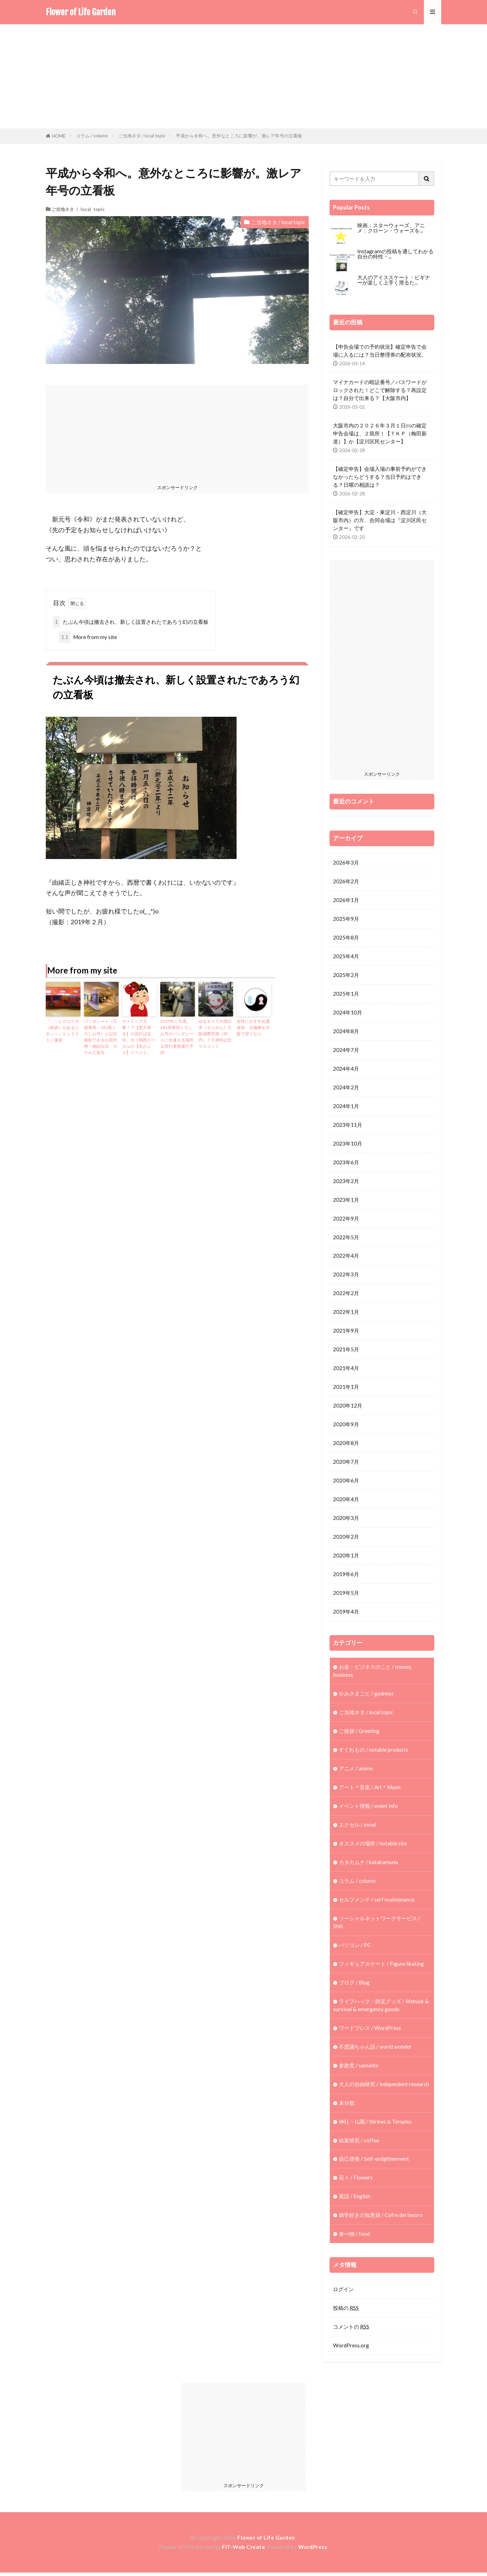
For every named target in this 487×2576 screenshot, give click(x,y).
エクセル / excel (357, 1826)
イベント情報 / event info (368, 1808)
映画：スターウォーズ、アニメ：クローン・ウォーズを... (391, 227)
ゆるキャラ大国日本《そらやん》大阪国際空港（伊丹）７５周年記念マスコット (215, 1034)
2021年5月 (346, 1350)
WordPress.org (351, 2349)
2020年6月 (346, 1482)
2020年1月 (346, 1557)
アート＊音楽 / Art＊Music (370, 1789)
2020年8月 (346, 1444)
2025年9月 (346, 919)
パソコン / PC (355, 1947)
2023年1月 (346, 1200)
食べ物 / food (354, 2237)
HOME (59, 136)
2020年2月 (346, 1538)
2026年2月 (346, 881)
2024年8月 (346, 1031)
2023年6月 (346, 1163)
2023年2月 (346, 1182)
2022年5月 (346, 1238)
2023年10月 (347, 1144)
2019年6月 (346, 1576)
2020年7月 (346, 1463)
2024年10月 (347, 1013)
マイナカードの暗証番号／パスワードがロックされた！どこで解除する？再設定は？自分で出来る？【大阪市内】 (380, 390)
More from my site (88, 637)
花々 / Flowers (356, 2180)
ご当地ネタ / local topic (141, 135)
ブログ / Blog (354, 1985)
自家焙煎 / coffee (359, 2143)
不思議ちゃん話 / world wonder (375, 2049)
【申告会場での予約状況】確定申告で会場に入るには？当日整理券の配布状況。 (380, 350)
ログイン (343, 2292)
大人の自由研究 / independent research (384, 2087)
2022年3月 (346, 1275)
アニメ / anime (356, 1770)
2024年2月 (346, 1088)
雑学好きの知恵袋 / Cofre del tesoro (381, 2218)
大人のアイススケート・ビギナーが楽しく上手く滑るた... (393, 280)
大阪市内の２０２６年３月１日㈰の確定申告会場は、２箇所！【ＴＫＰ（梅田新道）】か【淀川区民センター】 (380, 433)
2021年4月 (346, 1369)
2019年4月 (346, 1613)
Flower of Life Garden (81, 12)
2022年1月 (346, 1313)
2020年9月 (346, 1425)
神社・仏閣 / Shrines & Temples (375, 2124)
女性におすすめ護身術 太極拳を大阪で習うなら (253, 1027)
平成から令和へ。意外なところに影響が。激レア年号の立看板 (239, 135)
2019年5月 (346, 1594)
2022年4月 (346, 1256)
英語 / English (354, 2199)
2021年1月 (346, 1388)
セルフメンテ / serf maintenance (377, 1901)
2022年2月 (346, 1294)
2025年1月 (346, 994)
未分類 (346, 2105)
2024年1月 (346, 1106)
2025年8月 (346, 937)
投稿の (346, 2311)
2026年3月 (346, 862)
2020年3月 (346, 1519)
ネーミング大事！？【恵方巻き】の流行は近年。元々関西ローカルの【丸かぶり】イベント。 (138, 1037)
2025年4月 (346, 956)
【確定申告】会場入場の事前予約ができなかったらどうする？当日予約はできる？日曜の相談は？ (380, 477)
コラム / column (92, 135)
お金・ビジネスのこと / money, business (372, 1672)
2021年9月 (346, 1332)
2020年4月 (346, 1501)
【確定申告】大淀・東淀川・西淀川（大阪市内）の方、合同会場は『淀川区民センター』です (380, 520)
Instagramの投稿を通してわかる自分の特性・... (395, 254)
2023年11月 (347, 1125)
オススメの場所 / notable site (373, 1845)
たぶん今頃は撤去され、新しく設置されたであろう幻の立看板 (130, 622)
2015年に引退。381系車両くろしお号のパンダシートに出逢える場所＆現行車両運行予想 (177, 1037)
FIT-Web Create (243, 2550)
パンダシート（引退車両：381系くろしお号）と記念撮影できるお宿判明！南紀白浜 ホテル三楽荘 (100, 1037)
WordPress (312, 2550)
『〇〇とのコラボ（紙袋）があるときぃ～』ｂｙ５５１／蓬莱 (62, 1031)
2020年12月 (347, 1407)
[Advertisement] (243, 76)
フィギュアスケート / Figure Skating (381, 1966)
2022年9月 (346, 1219)
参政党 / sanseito (358, 2068)
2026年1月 (346, 900)
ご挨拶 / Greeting (359, 1732)
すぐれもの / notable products (373, 1752)
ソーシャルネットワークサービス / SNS (376, 1925)
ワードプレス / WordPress (370, 2030)
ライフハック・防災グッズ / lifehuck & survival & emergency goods (381, 2007)
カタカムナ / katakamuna (368, 1864)
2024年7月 (346, 1050)
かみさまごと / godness (366, 1695)
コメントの (351, 2330)
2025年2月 (346, 975)
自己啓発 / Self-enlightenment (374, 2162)
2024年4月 (346, 1069)
